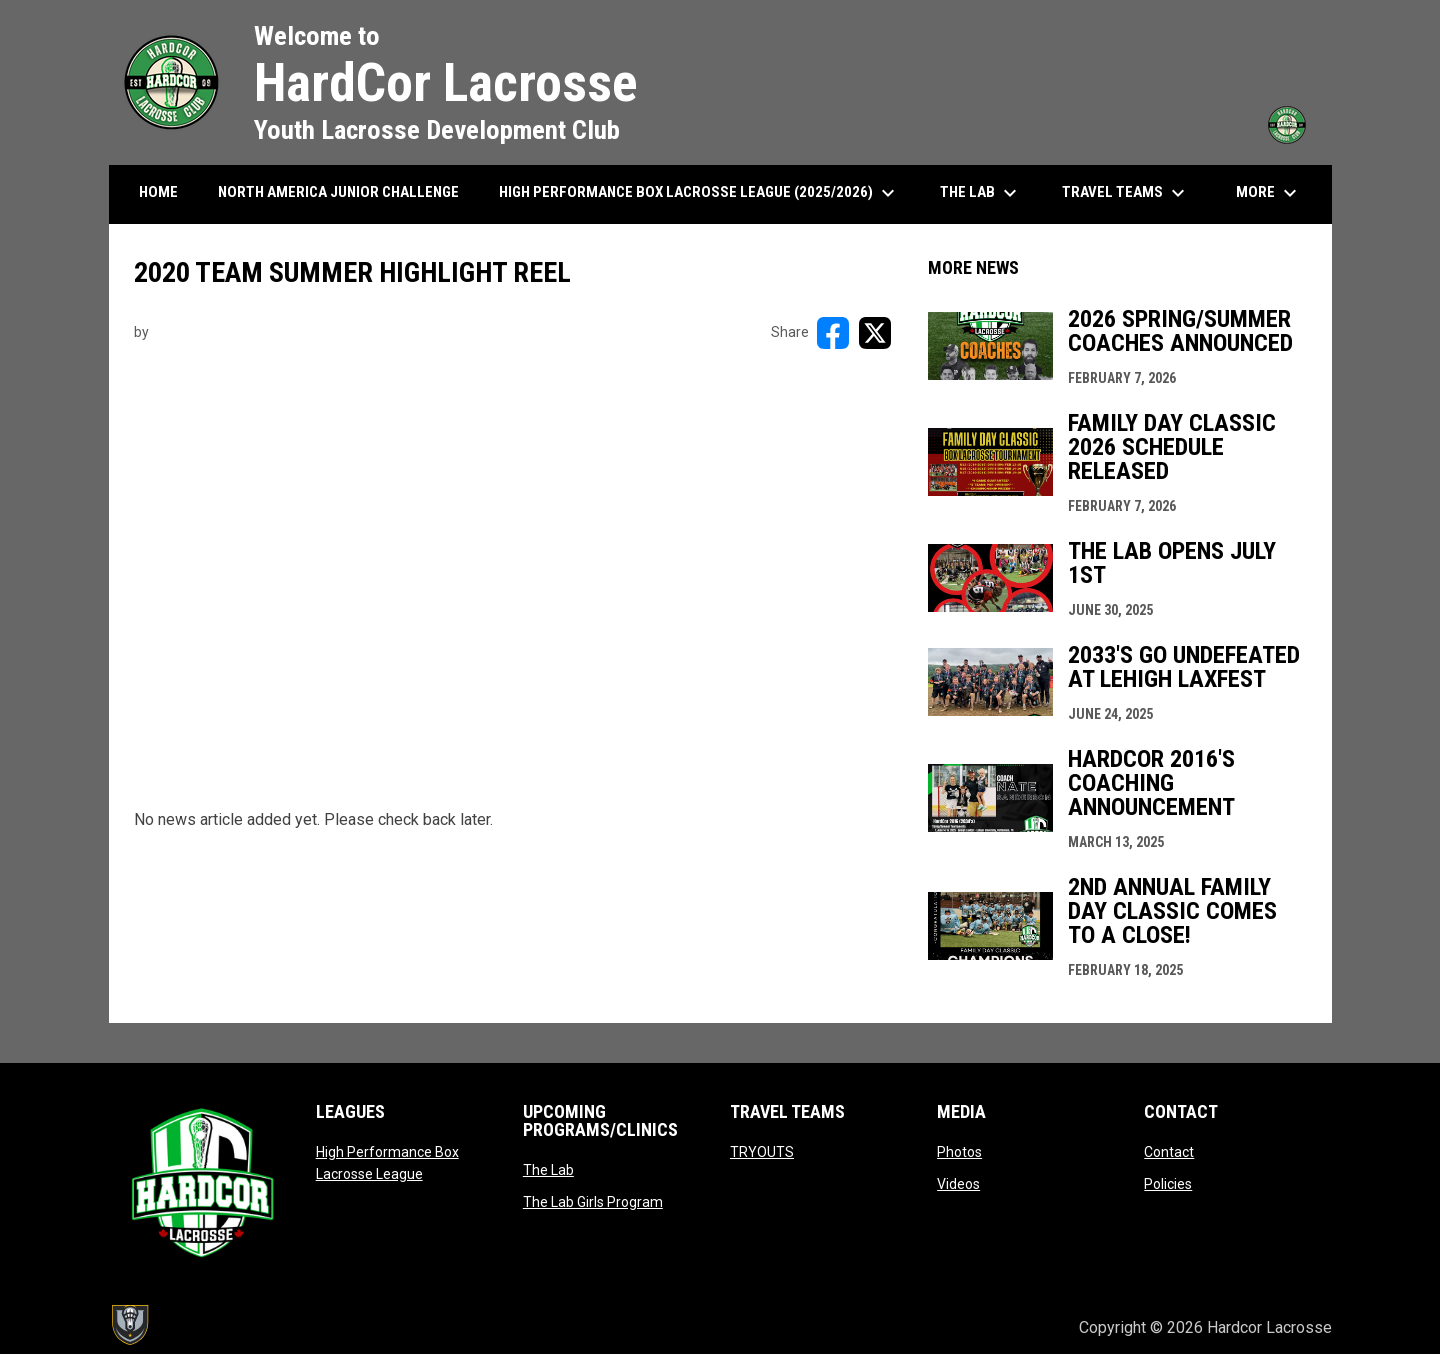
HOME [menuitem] (158, 192)
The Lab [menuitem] (981, 193)
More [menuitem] (1269, 193)
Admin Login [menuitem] (995, 1327)
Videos (958, 1184)
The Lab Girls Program (593, 1202)
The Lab (548, 1170)
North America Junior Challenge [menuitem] (338, 192)
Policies (1168, 1184)
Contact (1169, 1152)
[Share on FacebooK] (833, 333)
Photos (959, 1152)
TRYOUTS (762, 1152)
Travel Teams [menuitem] (1126, 193)
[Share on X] (875, 333)
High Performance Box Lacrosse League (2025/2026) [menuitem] (699, 193)
